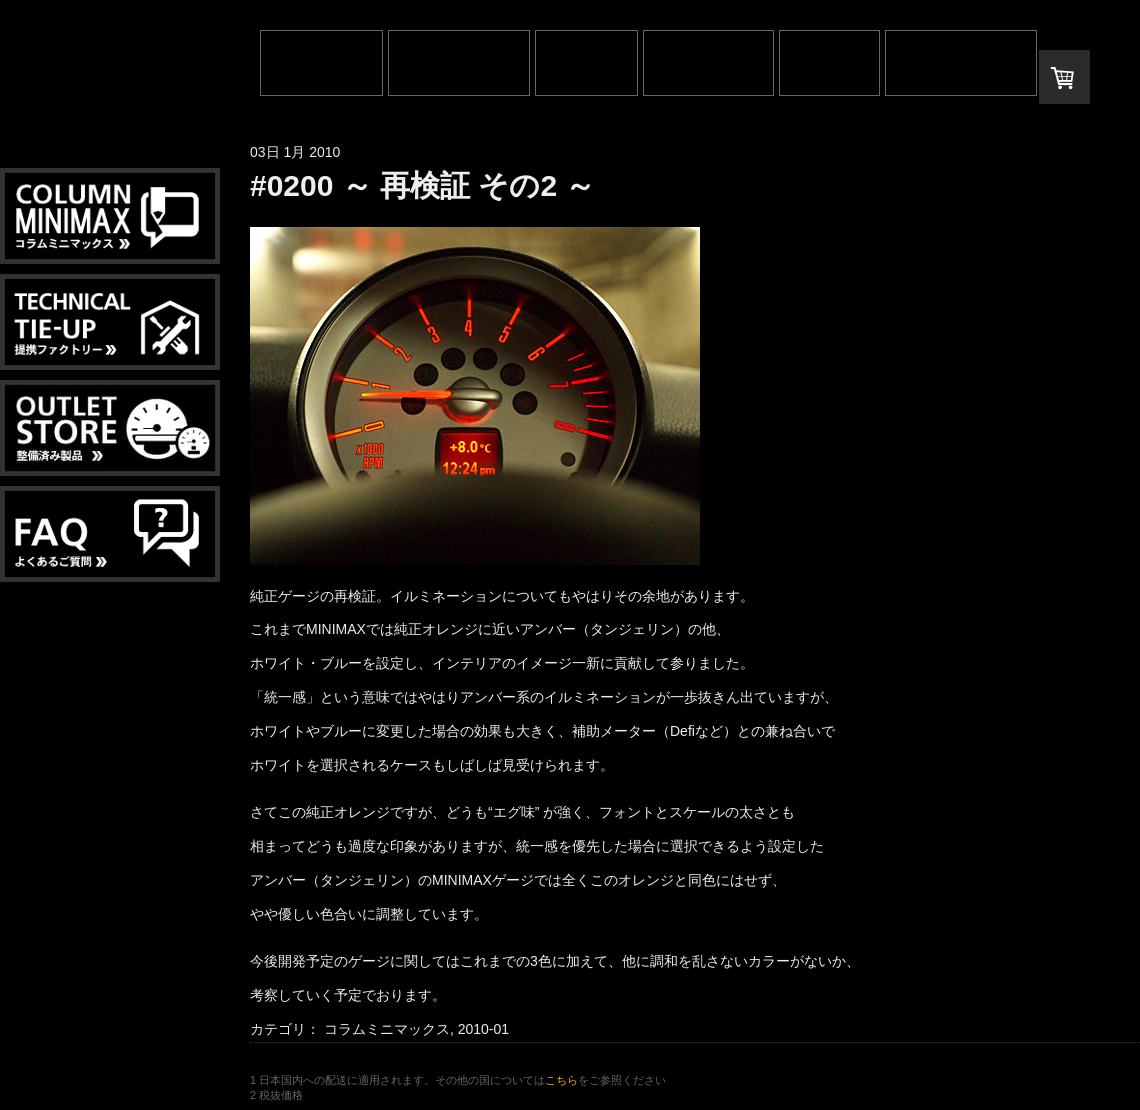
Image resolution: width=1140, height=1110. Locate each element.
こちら (561, 1080)
